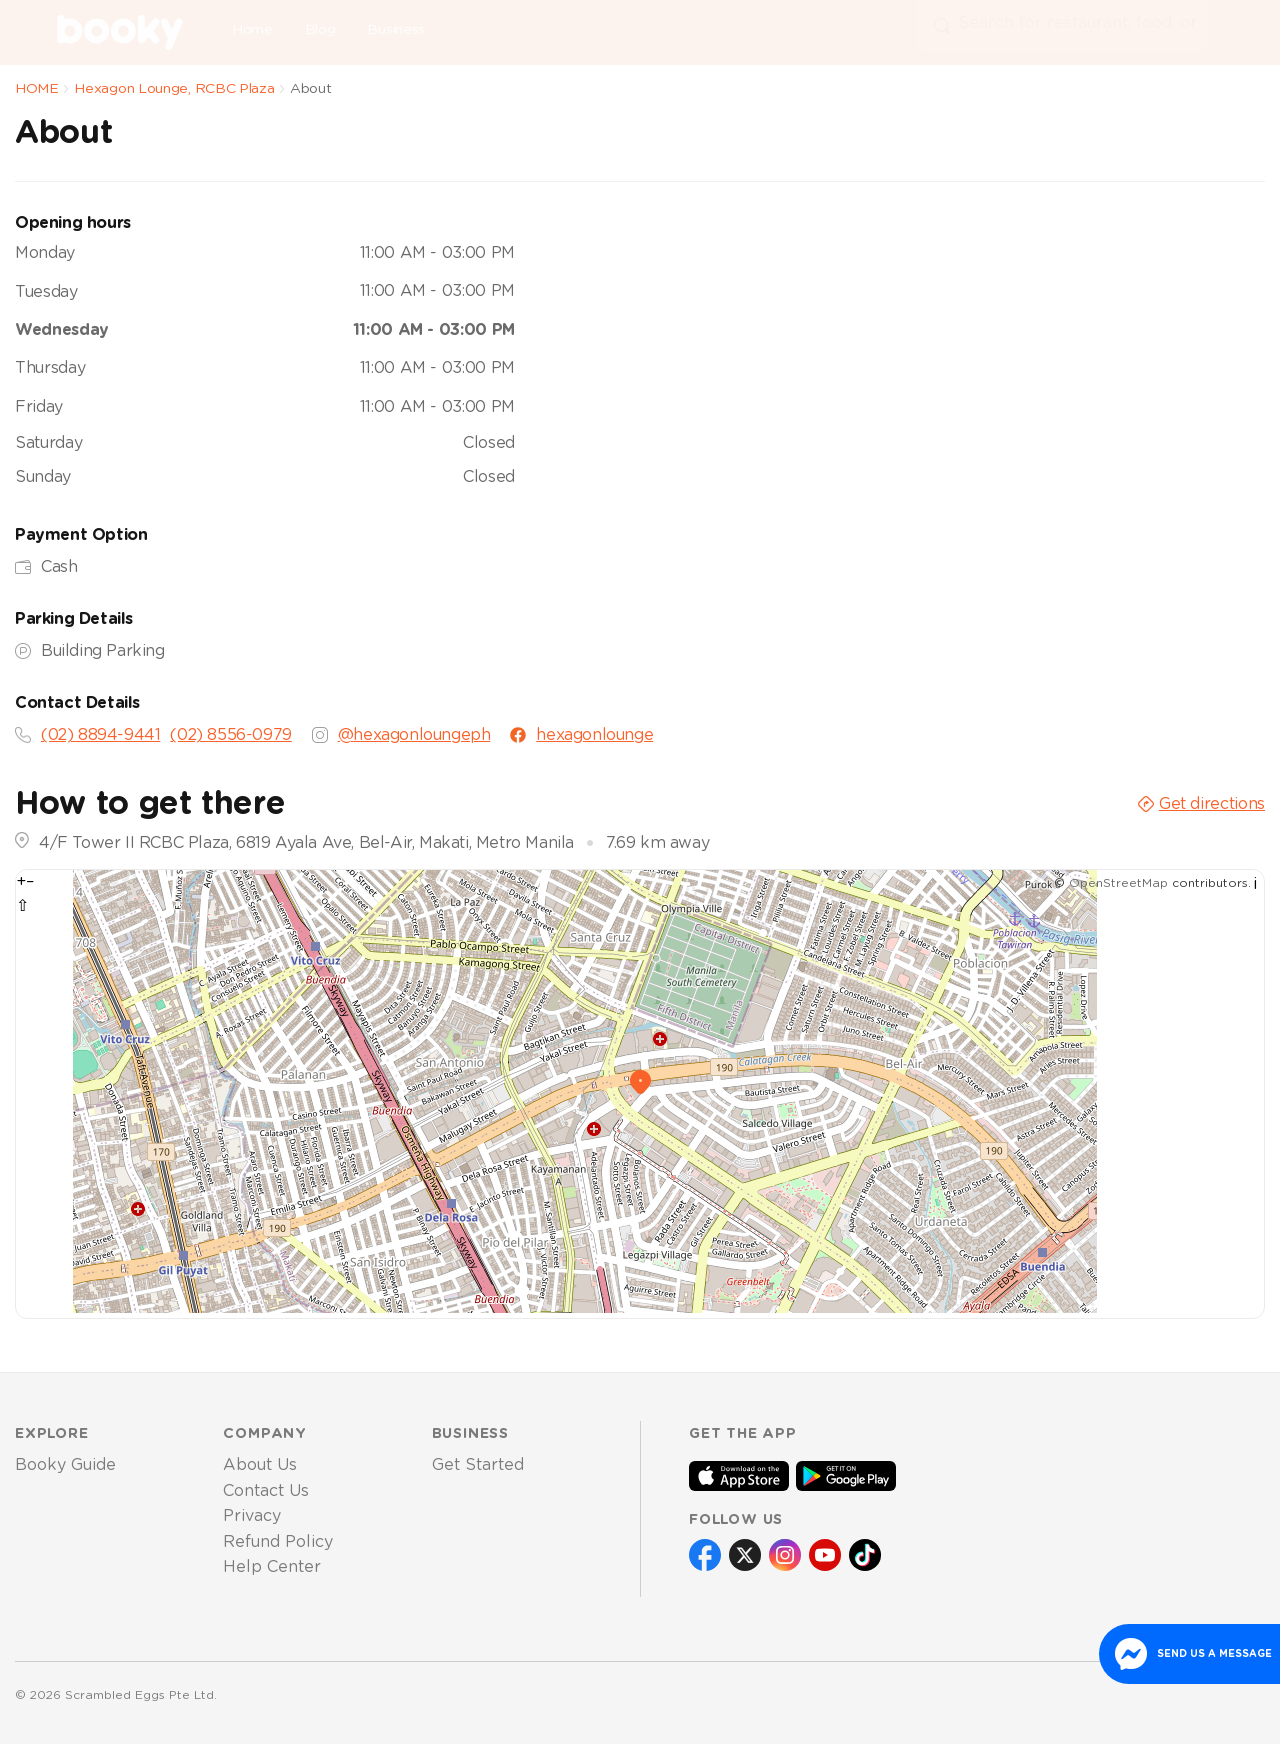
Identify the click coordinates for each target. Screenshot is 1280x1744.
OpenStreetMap (1118, 883)
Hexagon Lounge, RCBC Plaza (174, 89)
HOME (37, 89)
